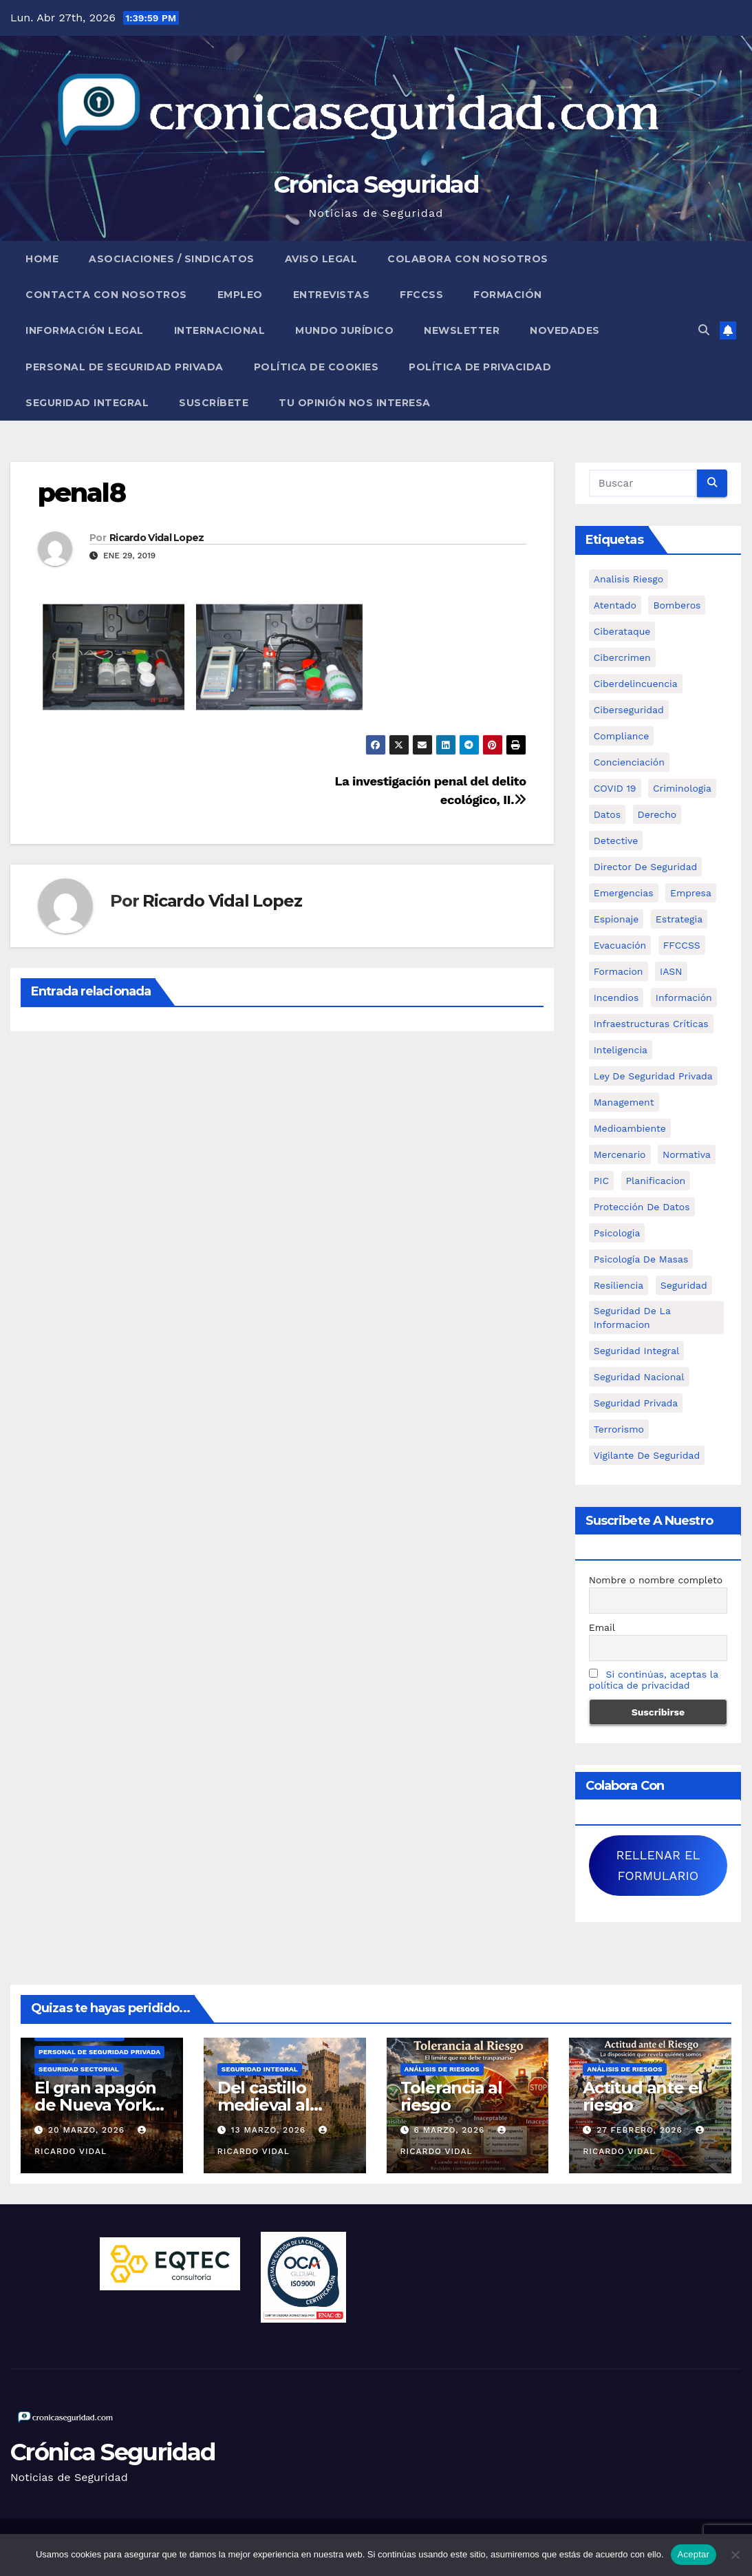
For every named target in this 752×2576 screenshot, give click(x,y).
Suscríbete (213, 403)
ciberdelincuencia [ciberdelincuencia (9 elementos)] (636, 683)
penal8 (81, 492)
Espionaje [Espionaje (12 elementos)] (616, 919)
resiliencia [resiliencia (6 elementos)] (619, 1285)
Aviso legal (321, 259)
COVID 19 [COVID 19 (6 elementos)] (615, 788)
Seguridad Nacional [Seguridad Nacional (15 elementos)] (639, 1376)
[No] (735, 2555)
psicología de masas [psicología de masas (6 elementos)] (641, 1259)
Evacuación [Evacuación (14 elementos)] (620, 945)
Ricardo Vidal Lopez (156, 537)
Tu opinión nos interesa (355, 403)
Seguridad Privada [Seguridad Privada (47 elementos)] (636, 1402)
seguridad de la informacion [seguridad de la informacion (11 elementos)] (632, 1317)
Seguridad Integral (87, 403)
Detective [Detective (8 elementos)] (616, 840)
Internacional (220, 330)
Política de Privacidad (480, 367)
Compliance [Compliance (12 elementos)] (621, 735)
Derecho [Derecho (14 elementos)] (657, 814)
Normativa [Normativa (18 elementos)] (687, 1154)
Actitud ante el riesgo (642, 2096)
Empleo (240, 294)
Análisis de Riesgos (442, 2069)
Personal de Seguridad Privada (124, 367)
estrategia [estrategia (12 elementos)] (679, 919)
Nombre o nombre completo (656, 1579)
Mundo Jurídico (344, 330)
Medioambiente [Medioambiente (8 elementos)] (630, 1128)
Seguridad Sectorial (79, 2069)
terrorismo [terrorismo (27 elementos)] (619, 1429)
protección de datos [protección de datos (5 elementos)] (642, 1206)
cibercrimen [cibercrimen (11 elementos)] (622, 657)
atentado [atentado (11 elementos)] (615, 605)
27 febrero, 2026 (641, 2130)
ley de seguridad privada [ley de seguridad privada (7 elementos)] (653, 1075)
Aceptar (694, 2554)
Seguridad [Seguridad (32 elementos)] (683, 1285)
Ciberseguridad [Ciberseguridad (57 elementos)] (629, 709)
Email (602, 1627)
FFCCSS (421, 294)
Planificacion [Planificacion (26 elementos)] (656, 1180)
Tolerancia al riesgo (451, 2096)
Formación (507, 294)
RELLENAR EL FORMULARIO (658, 1865)
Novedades (565, 330)
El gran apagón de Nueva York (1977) (95, 2105)
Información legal (84, 330)
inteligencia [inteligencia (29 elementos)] (620, 1049)
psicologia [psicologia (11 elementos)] (617, 1232)
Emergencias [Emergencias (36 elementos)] (624, 892)
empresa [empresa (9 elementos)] (690, 892)
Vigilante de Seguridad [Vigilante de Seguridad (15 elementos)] (647, 1455)
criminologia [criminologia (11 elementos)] (682, 788)
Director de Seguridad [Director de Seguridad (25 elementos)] (646, 866)
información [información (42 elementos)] (684, 997)
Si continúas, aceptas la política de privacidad (653, 1680)
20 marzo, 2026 (88, 2130)
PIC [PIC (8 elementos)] (601, 1180)
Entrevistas (331, 294)
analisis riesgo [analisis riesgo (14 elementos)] (628, 578)
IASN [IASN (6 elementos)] (671, 971)
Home (41, 259)
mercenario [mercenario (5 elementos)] (620, 1154)
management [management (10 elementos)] (624, 1102)
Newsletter (461, 330)
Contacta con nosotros (106, 294)
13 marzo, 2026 (270, 2130)
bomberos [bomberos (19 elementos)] (676, 605)
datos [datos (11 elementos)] (607, 814)
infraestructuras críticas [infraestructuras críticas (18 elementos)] (651, 1023)
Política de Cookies (316, 367)
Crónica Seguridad (376, 184)
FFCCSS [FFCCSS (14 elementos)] (681, 945)
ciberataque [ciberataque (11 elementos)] (622, 631)
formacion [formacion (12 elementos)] (618, 971)
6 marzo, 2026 (450, 2130)
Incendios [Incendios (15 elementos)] (616, 997)
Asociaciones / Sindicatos (172, 259)
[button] (703, 330)
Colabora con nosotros (467, 259)
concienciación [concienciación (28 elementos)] (629, 762)
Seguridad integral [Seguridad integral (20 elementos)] (637, 1350)
